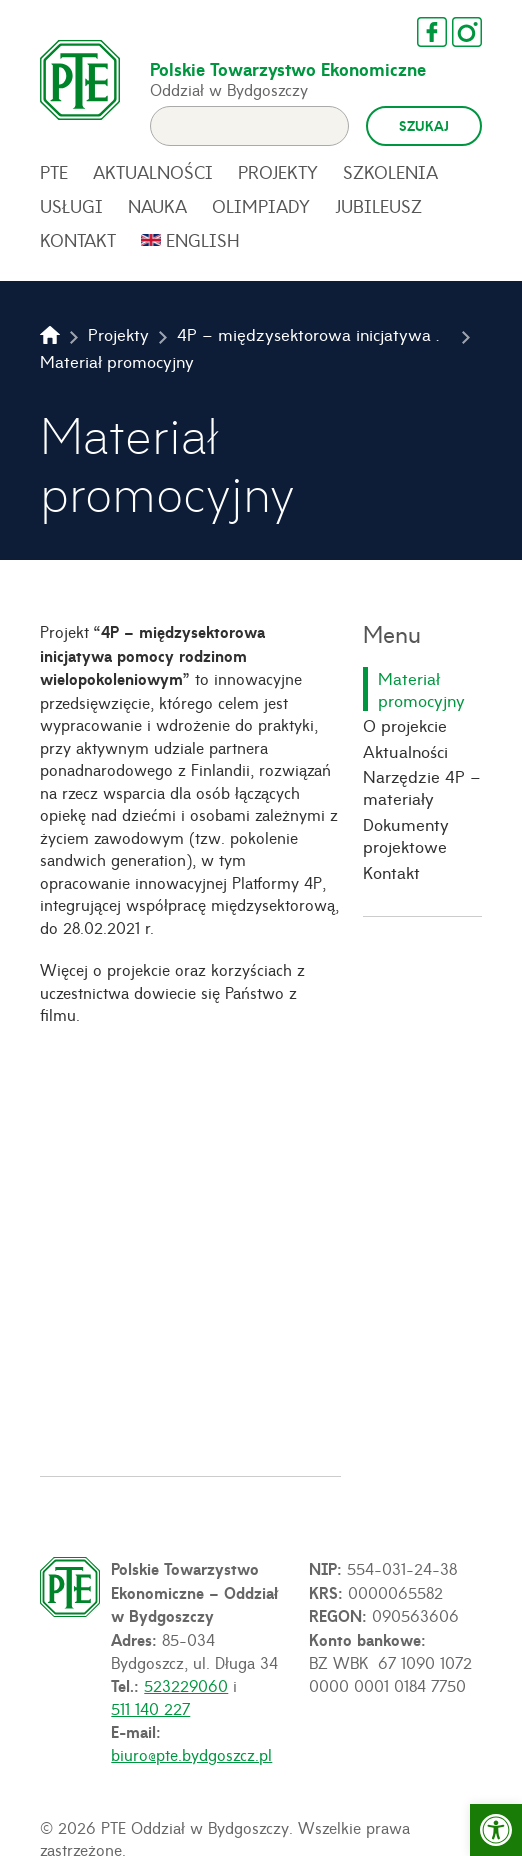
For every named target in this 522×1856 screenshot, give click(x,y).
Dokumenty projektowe (406, 835)
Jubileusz (378, 206)
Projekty (278, 172)
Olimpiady (261, 206)
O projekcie (405, 725)
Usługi (71, 206)
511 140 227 (150, 1708)
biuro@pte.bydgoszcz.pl (191, 1754)
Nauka (157, 206)
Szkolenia (390, 172)
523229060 (186, 1685)
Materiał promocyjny (421, 689)
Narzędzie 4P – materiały (422, 787)
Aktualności (153, 172)
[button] (496, 1830)
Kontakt (78, 240)
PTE (54, 172)
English (203, 240)
